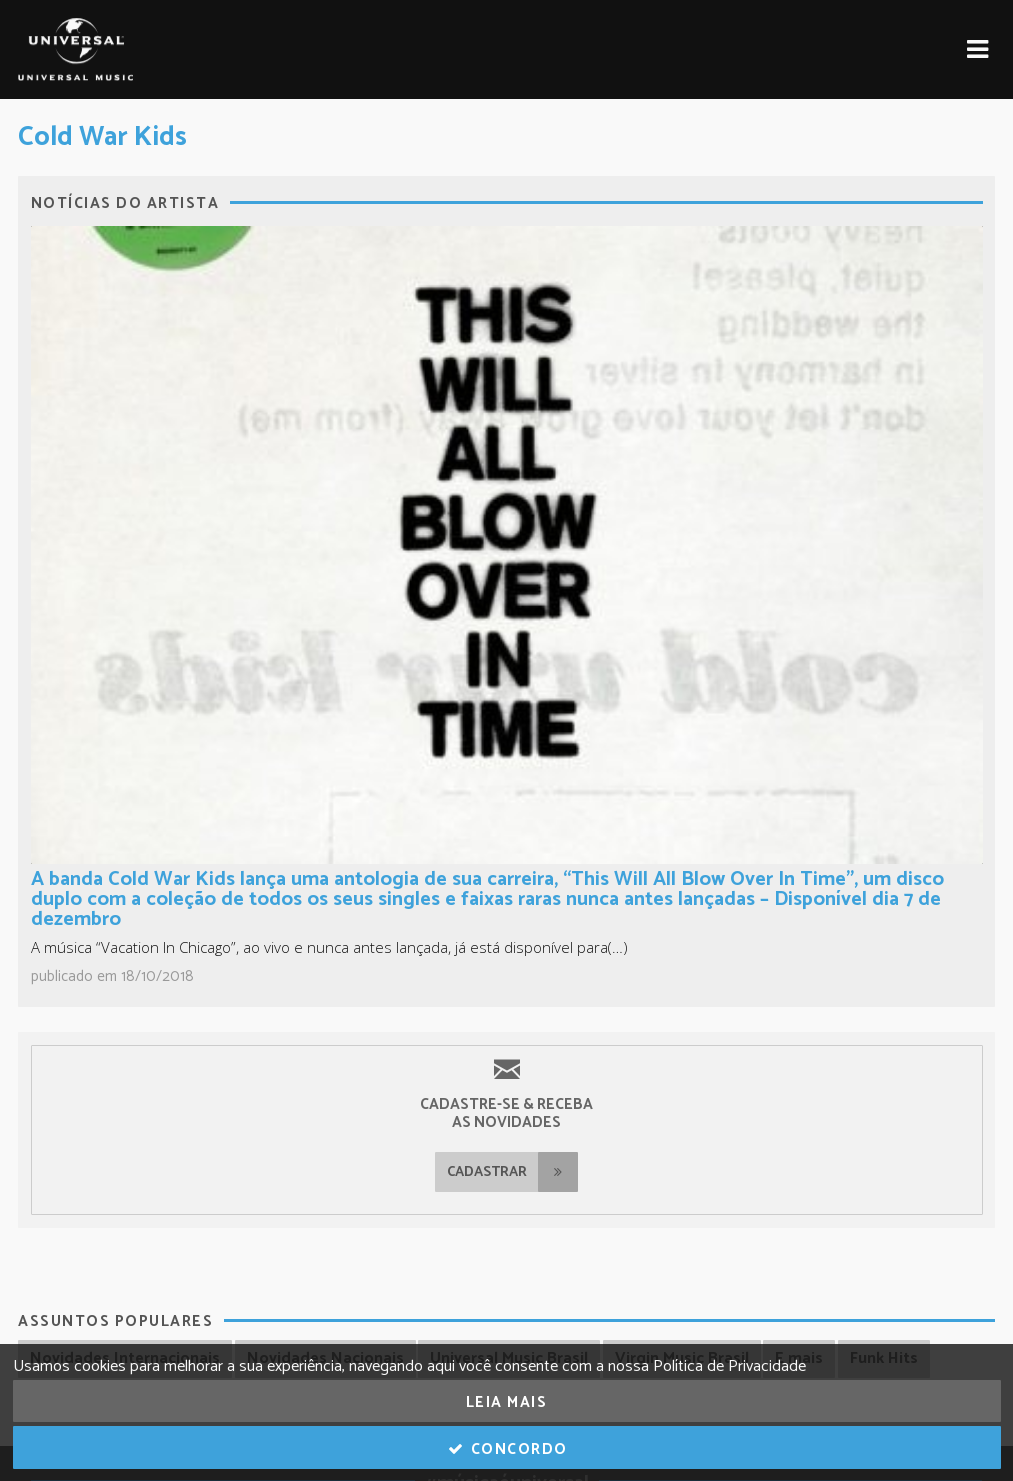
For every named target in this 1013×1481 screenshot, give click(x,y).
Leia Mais (507, 1402)
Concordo (506, 1449)
